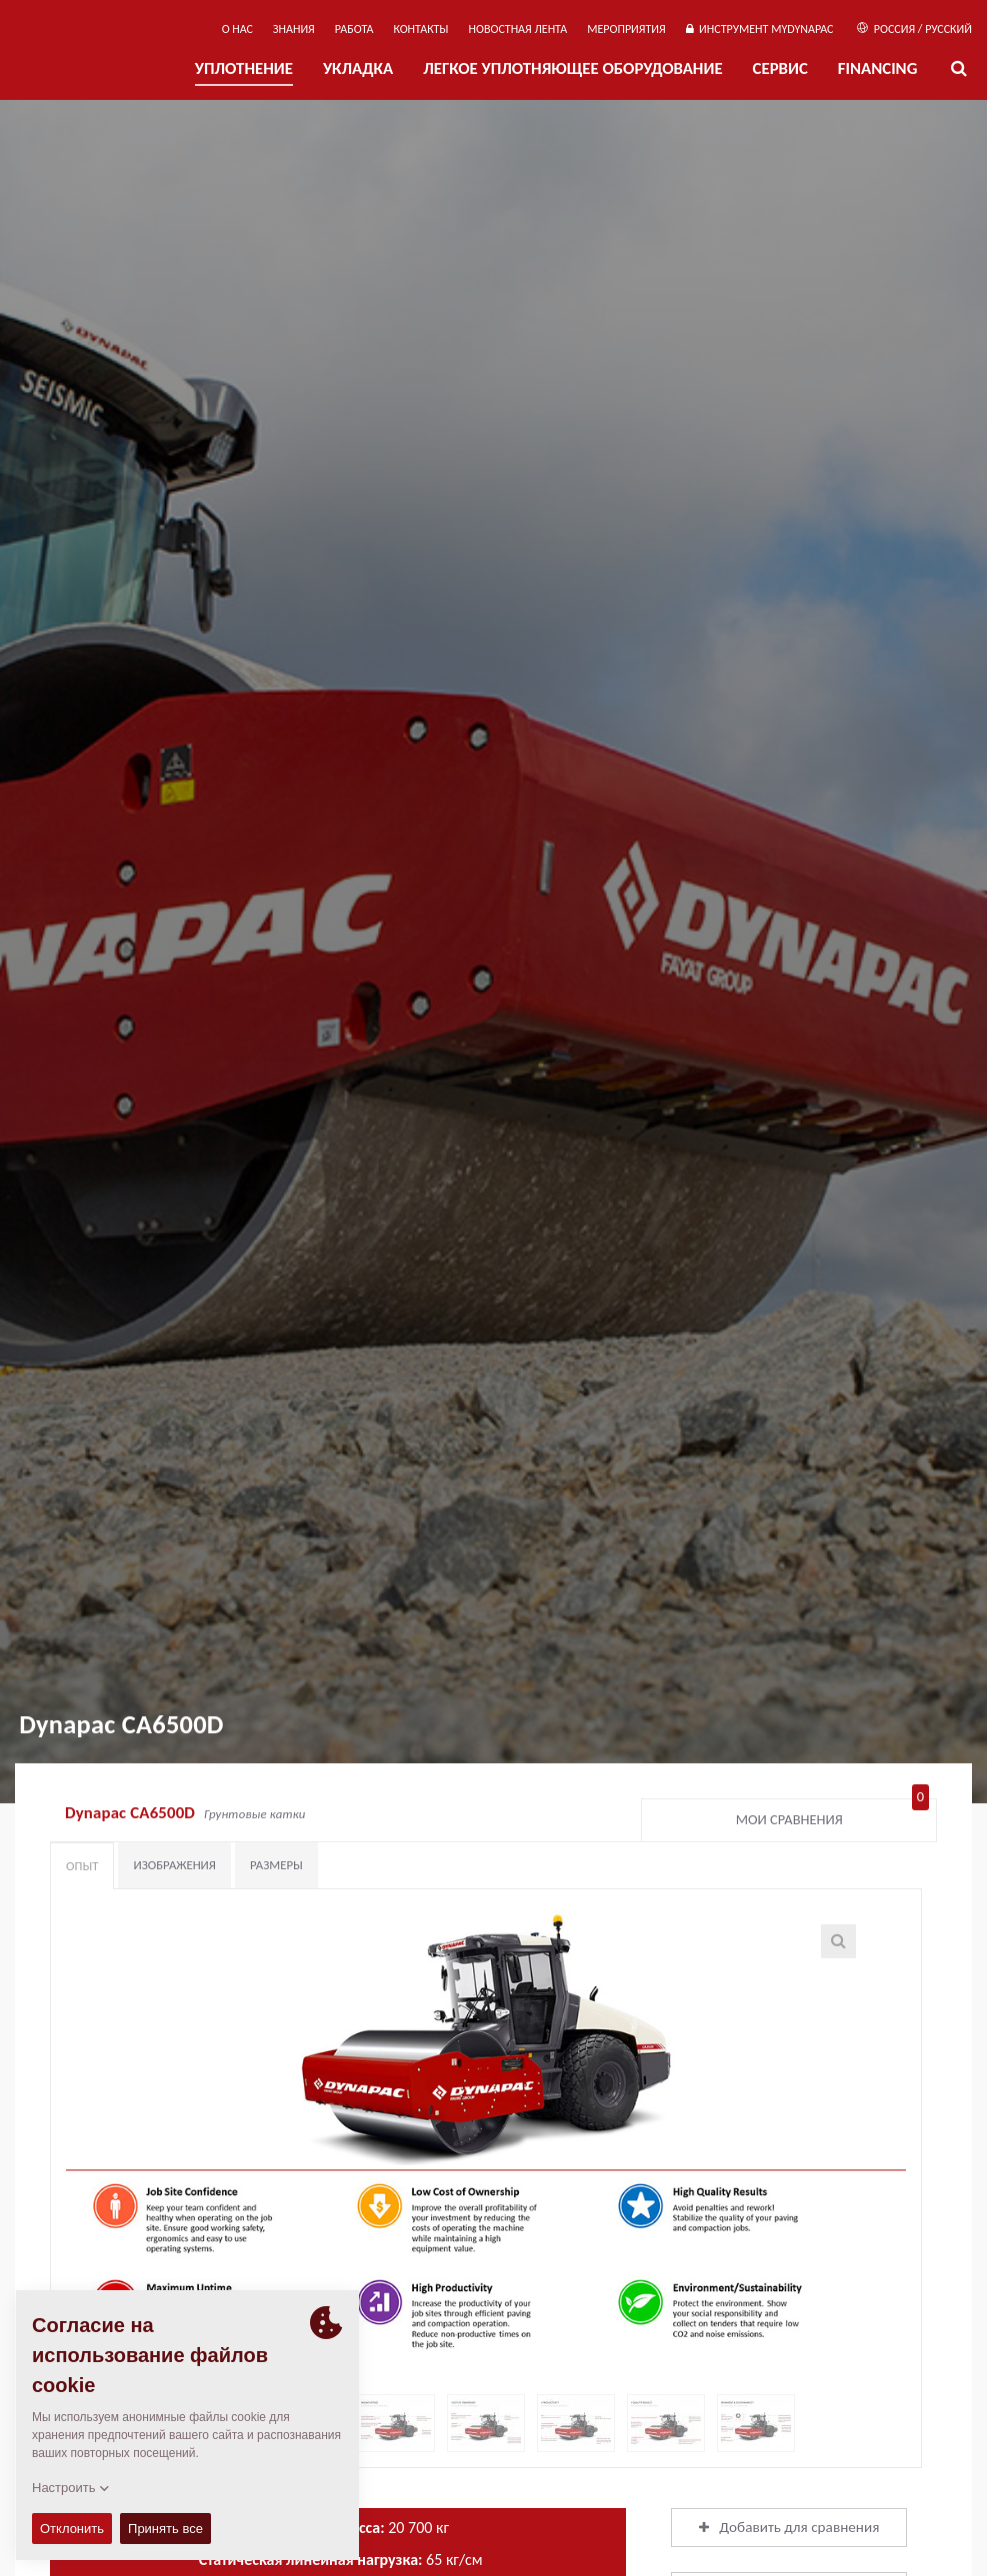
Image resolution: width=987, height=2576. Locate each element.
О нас (237, 29)
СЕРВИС (780, 68)
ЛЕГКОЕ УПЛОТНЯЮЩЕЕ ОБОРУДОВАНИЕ (572, 68)
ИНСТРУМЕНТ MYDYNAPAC (760, 29)
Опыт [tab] (82, 1865)
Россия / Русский (914, 29)
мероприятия (626, 29)
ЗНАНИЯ (294, 29)
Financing (878, 68)
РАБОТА (354, 29)
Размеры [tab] (276, 1864)
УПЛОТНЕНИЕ (244, 68)
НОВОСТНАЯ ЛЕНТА (518, 29)
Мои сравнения (832, 1815)
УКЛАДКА (358, 68)
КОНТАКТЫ (420, 29)
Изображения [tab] (174, 1864)
